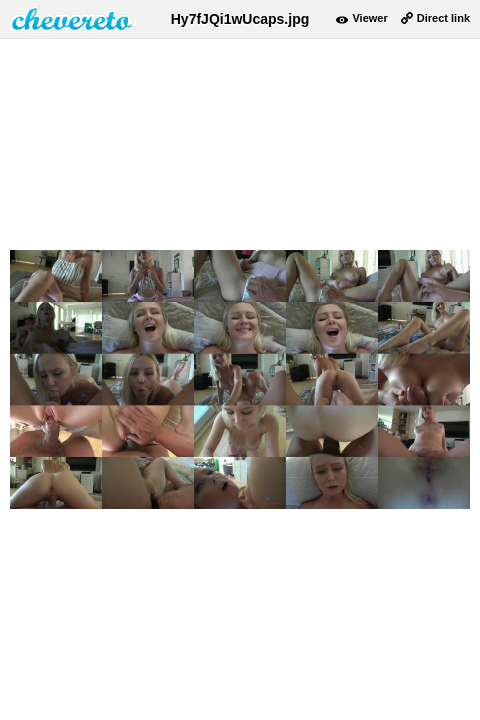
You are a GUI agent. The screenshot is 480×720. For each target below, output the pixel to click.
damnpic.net (73, 19)
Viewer (369, 18)
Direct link (443, 18)
